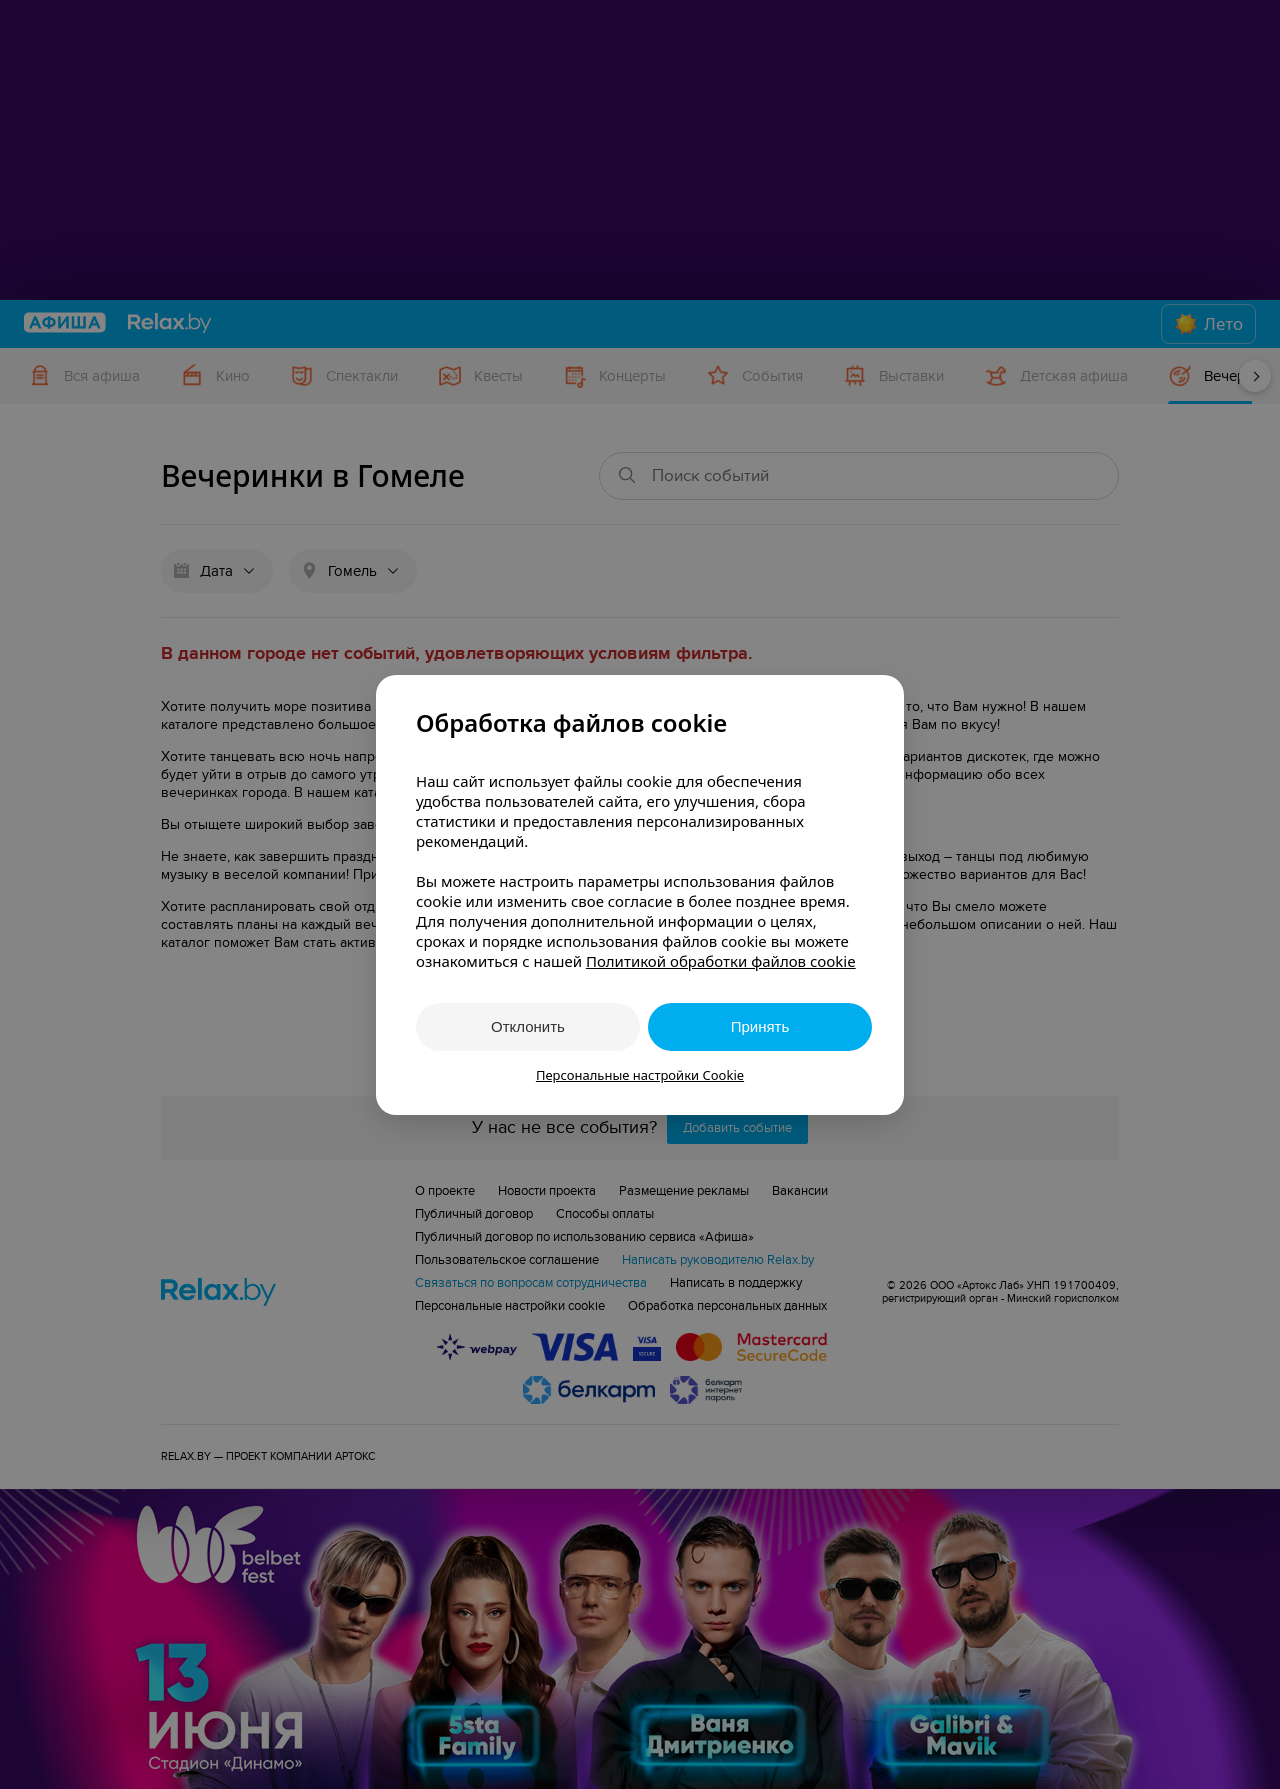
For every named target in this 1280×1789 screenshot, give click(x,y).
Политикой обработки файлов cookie (721, 961)
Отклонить (528, 1026)
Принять (760, 1026)
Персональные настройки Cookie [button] (640, 1075)
